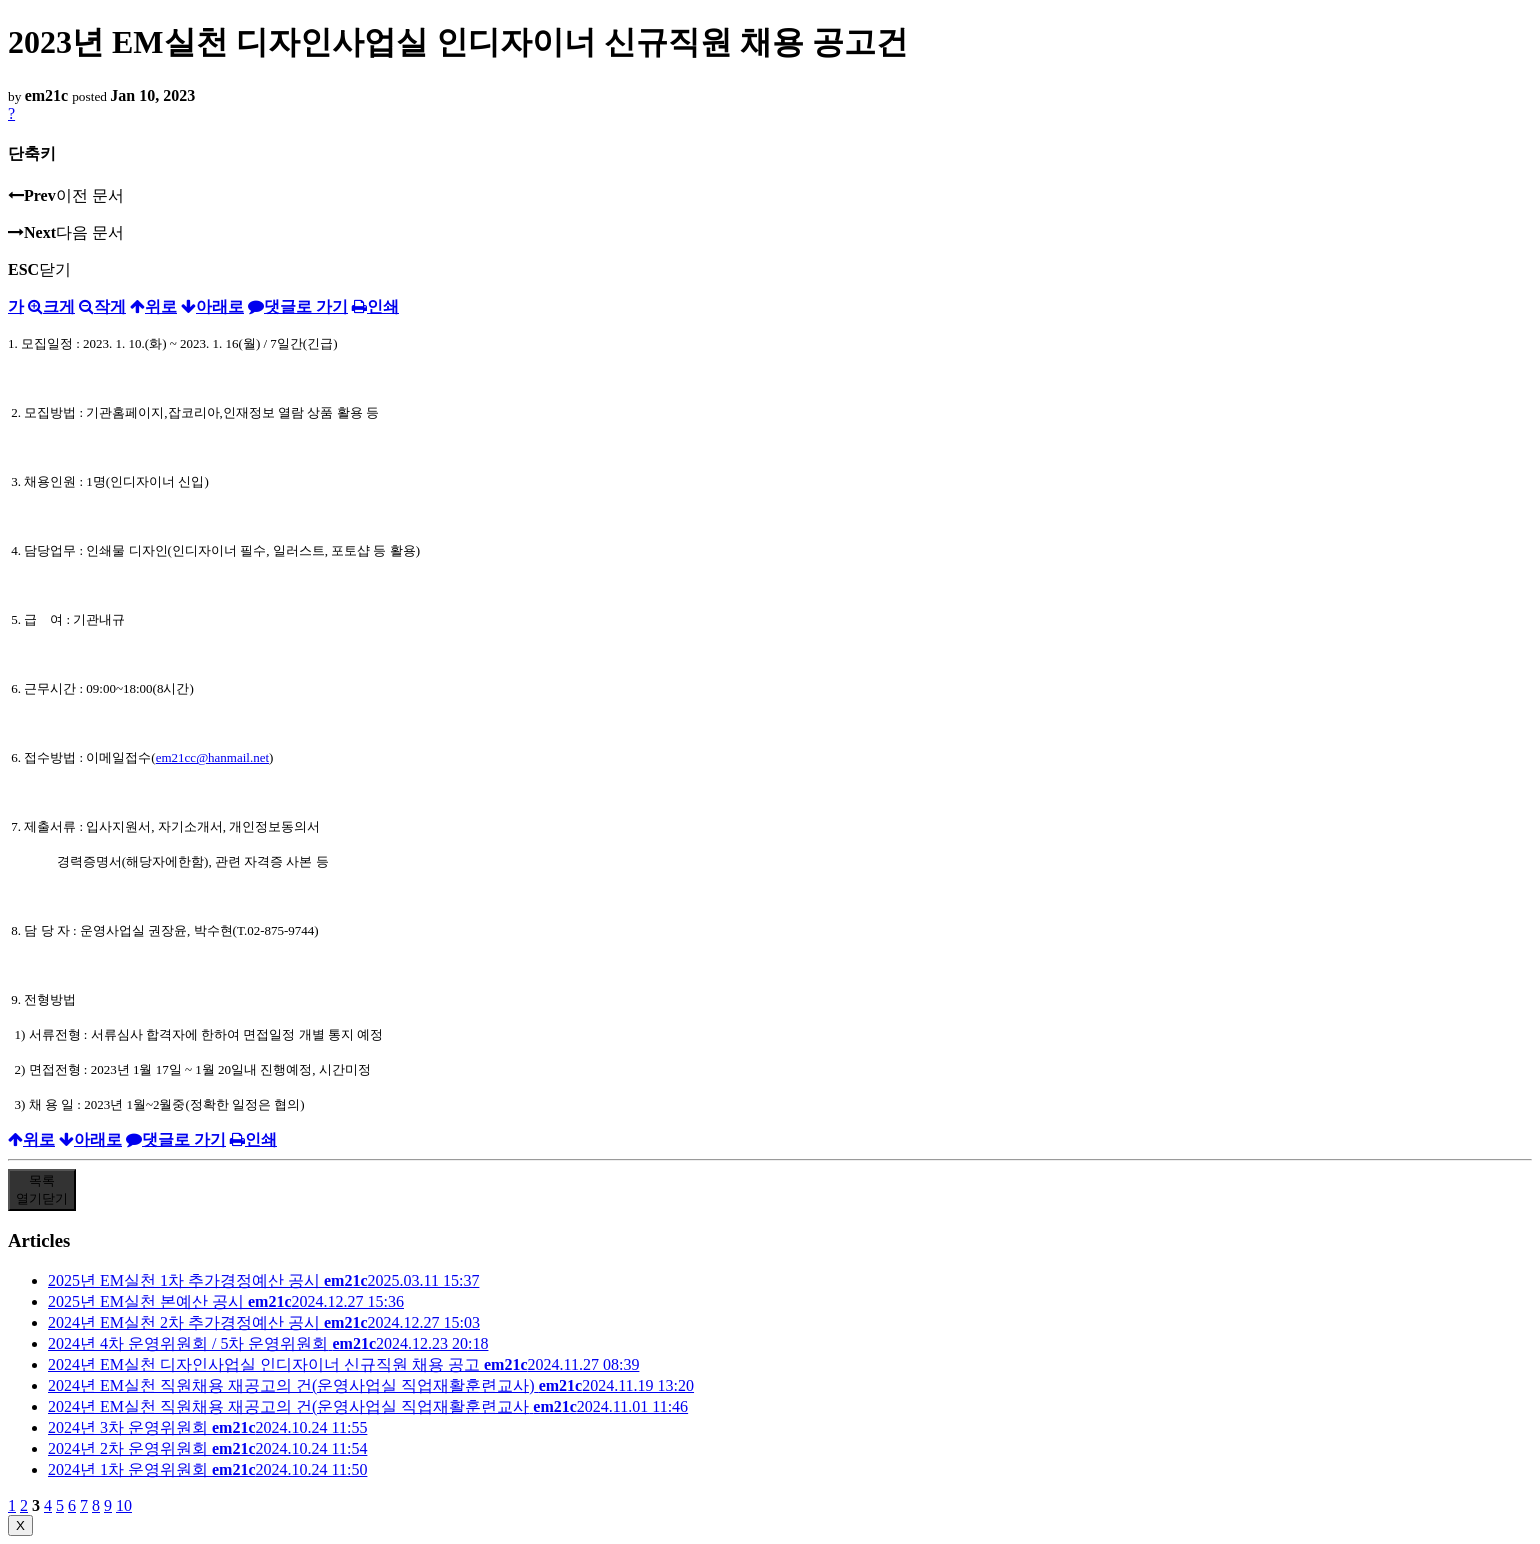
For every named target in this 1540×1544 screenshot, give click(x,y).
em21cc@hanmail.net (212, 757)
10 (124, 1505)
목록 (42, 1189)
